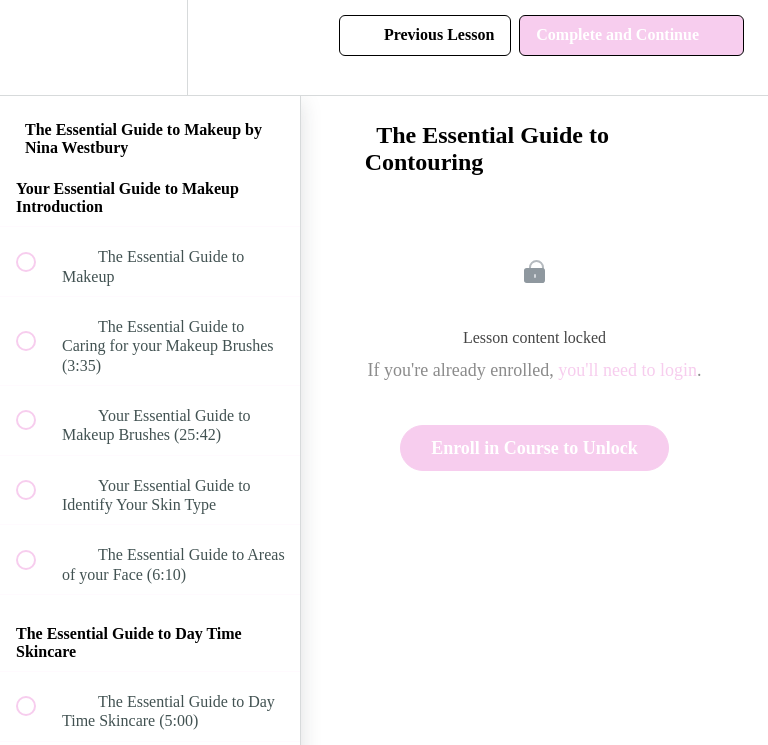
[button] (37, 47)
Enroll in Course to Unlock (534, 448)
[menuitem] (150, 47)
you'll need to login (627, 370)
